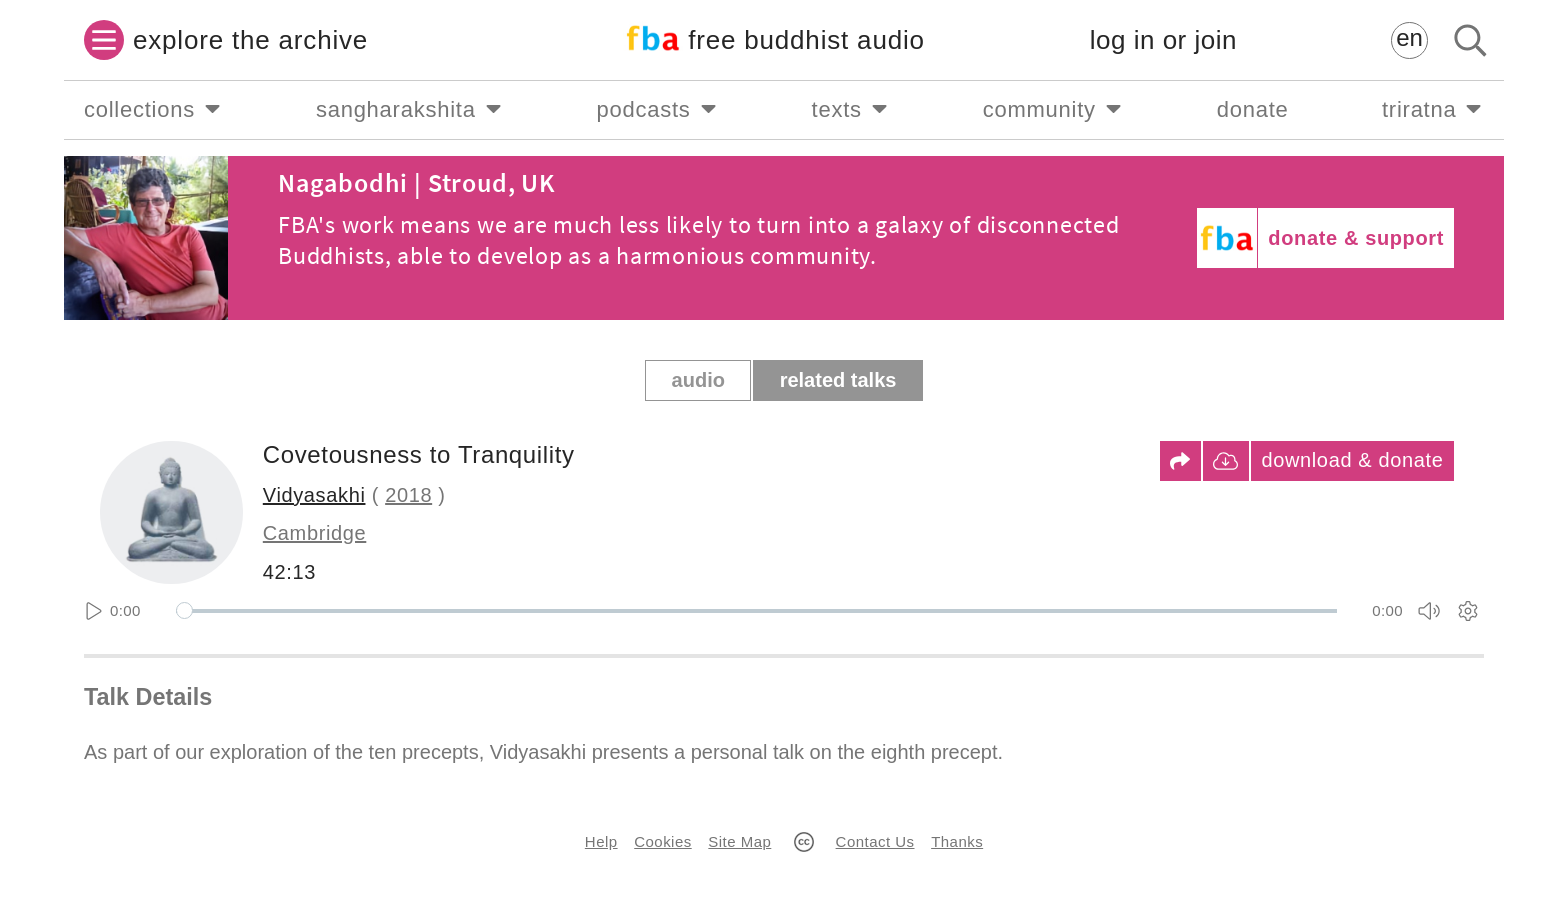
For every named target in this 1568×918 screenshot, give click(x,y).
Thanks (957, 841)
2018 (408, 495)
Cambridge (315, 533)
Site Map (739, 841)
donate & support (1356, 238)
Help (601, 841)
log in (1163, 40)
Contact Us (875, 841)
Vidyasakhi (314, 495)
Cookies (662, 841)
